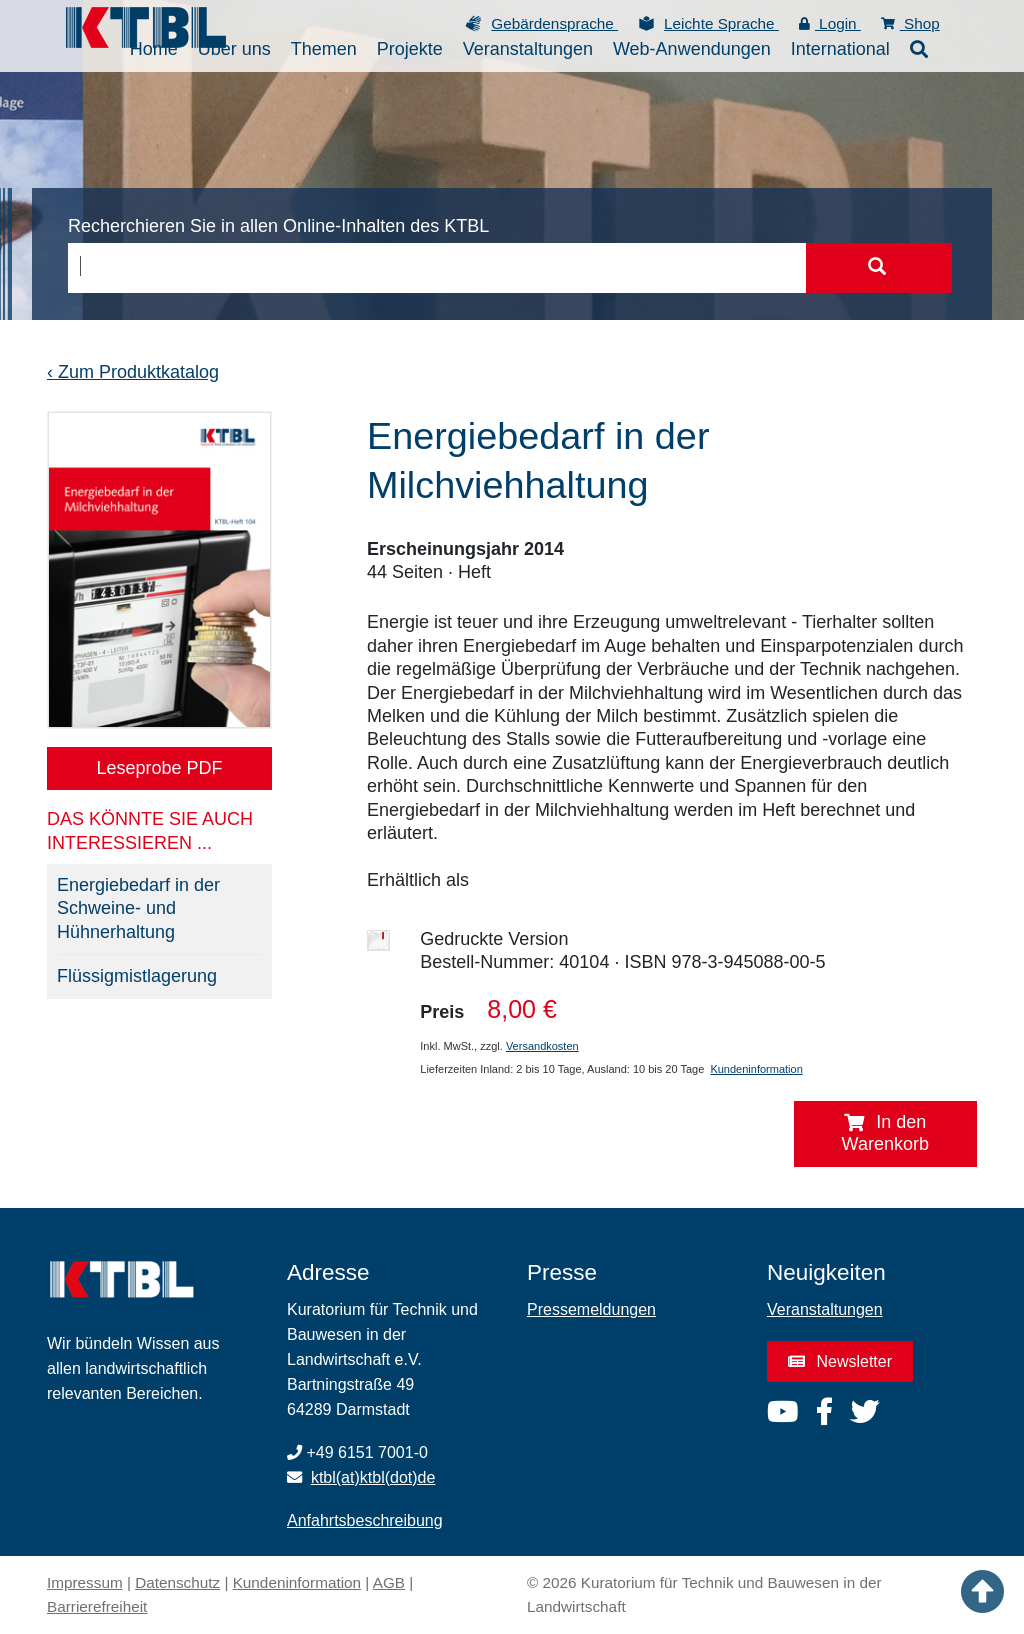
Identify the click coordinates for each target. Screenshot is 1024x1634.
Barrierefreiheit (97, 1606)
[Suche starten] (877, 268)
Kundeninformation (756, 1069)
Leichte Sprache (721, 23)
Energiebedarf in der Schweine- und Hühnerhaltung (138, 908)
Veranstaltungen (825, 1309)
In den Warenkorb (885, 1133)
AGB (389, 1582)
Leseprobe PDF (159, 768)
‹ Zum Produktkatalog (133, 372)
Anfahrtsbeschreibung (365, 1520)
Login (830, 23)
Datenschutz (177, 1582)
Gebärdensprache (554, 23)
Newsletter (840, 1361)
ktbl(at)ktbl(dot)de (373, 1477)
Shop (910, 23)
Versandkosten (542, 1046)
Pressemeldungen (591, 1309)
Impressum (85, 1582)
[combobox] (437, 268)
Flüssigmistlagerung (137, 976)
